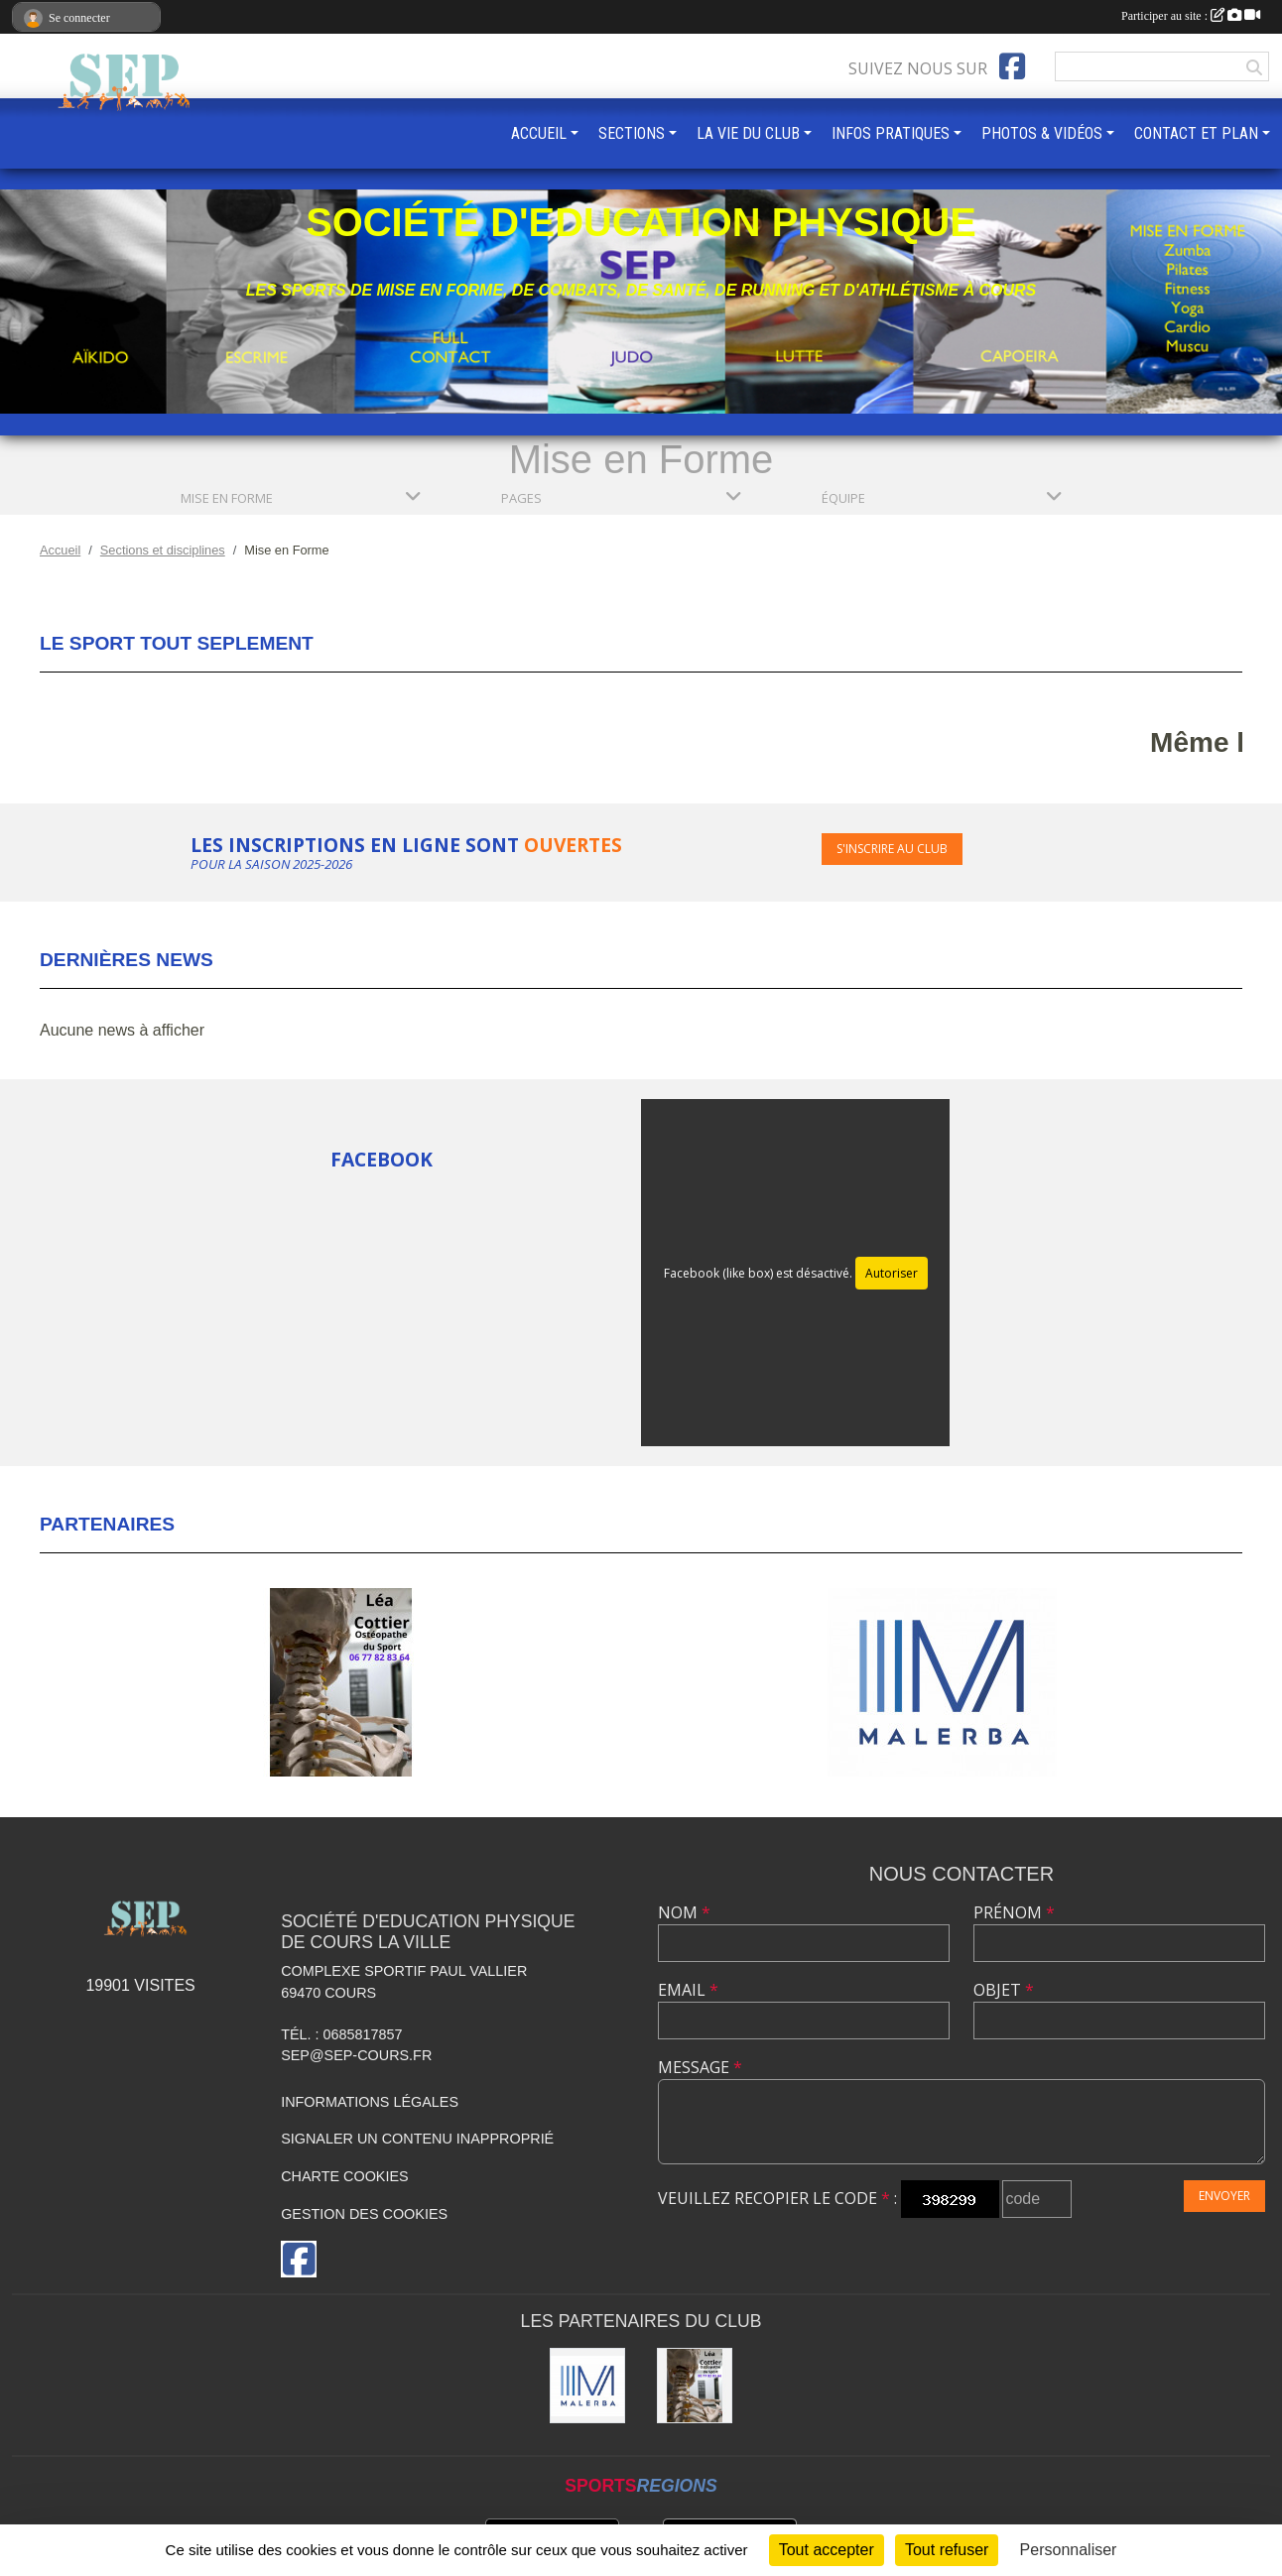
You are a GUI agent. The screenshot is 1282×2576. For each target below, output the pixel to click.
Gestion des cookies (364, 2214)
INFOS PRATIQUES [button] (891, 133)
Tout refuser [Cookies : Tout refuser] (946, 2549)
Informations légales (369, 2102)
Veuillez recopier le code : (777, 2198)
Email (688, 1990)
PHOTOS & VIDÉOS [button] (1041, 133)
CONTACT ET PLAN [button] (1196, 133)
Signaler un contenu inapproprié (417, 2139)
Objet (1003, 1990)
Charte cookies (344, 2176)
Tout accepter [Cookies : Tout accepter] (826, 2549)
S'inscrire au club (892, 848)
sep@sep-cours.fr (356, 2055)
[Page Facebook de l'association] (1012, 66)
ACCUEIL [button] (539, 133)
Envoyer (1224, 2195)
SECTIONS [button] (631, 133)
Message (700, 2067)
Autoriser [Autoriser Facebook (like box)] (891, 1273)
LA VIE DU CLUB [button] (748, 133)
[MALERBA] (587, 2385)
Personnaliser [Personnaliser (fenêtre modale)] (1068, 2549)
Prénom (1014, 1912)
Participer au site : (1190, 16)
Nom (684, 1912)
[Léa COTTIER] (694, 2385)
